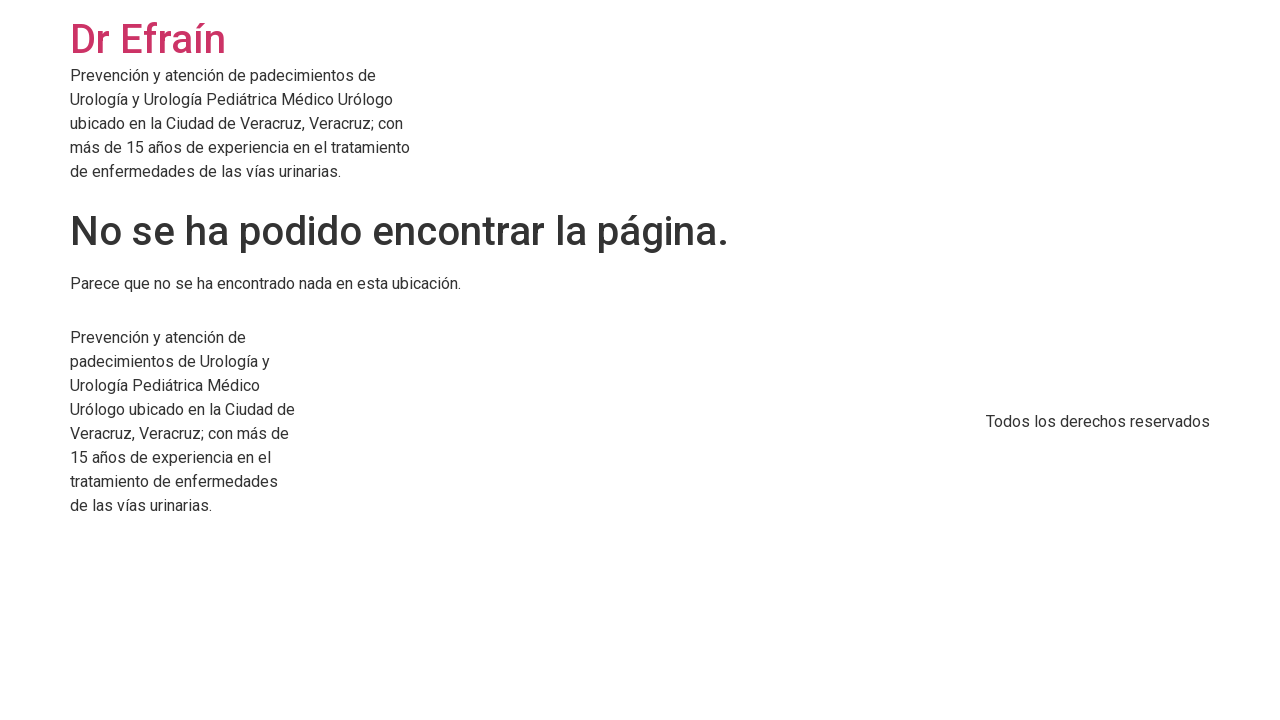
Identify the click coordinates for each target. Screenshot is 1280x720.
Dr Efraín (148, 39)
